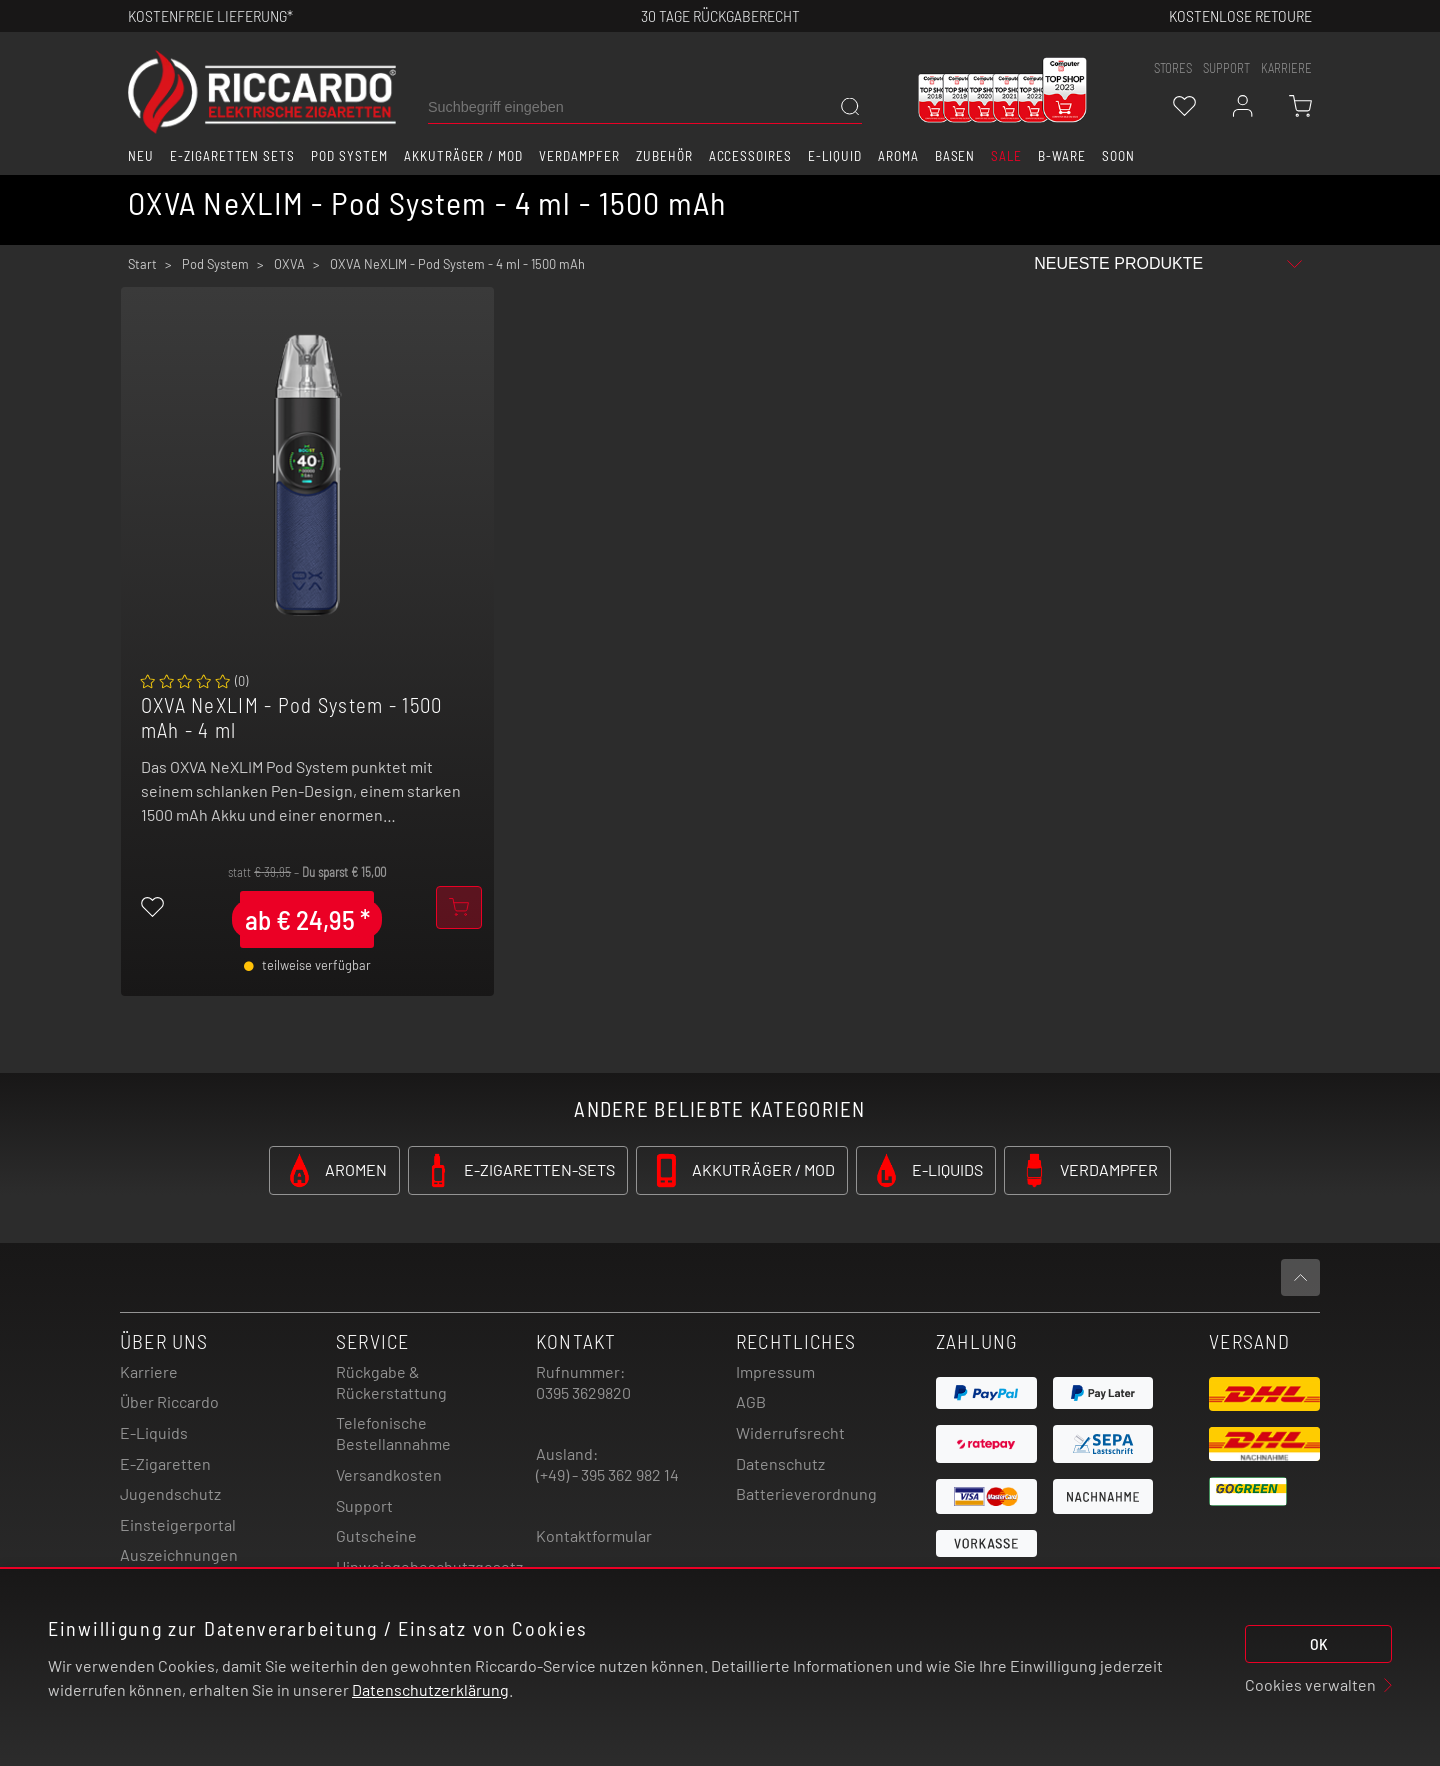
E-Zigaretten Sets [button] (232, 156)
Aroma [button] (898, 156)
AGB (751, 1401)
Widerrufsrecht (790, 1432)
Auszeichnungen (179, 1554)
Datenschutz (780, 1463)
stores (1173, 68)
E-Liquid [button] (835, 156)
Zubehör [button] (664, 156)
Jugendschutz (170, 1493)
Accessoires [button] (751, 156)
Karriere (1286, 68)
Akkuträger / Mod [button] (463, 156)
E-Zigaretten (165, 1463)
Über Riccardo (169, 1401)
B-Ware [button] (1062, 156)
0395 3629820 (583, 1392)
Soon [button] (1118, 156)
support (1226, 68)
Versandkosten (389, 1474)
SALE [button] (1006, 156)
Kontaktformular (594, 1535)
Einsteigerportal (178, 1524)
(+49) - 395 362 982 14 (607, 1474)
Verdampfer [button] (579, 156)
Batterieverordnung (806, 1493)
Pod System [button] (349, 156)
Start (142, 264)
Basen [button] (955, 156)
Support (364, 1505)
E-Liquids (154, 1432)
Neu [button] (141, 156)
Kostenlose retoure (1240, 15)
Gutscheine (376, 1535)
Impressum (775, 1371)
